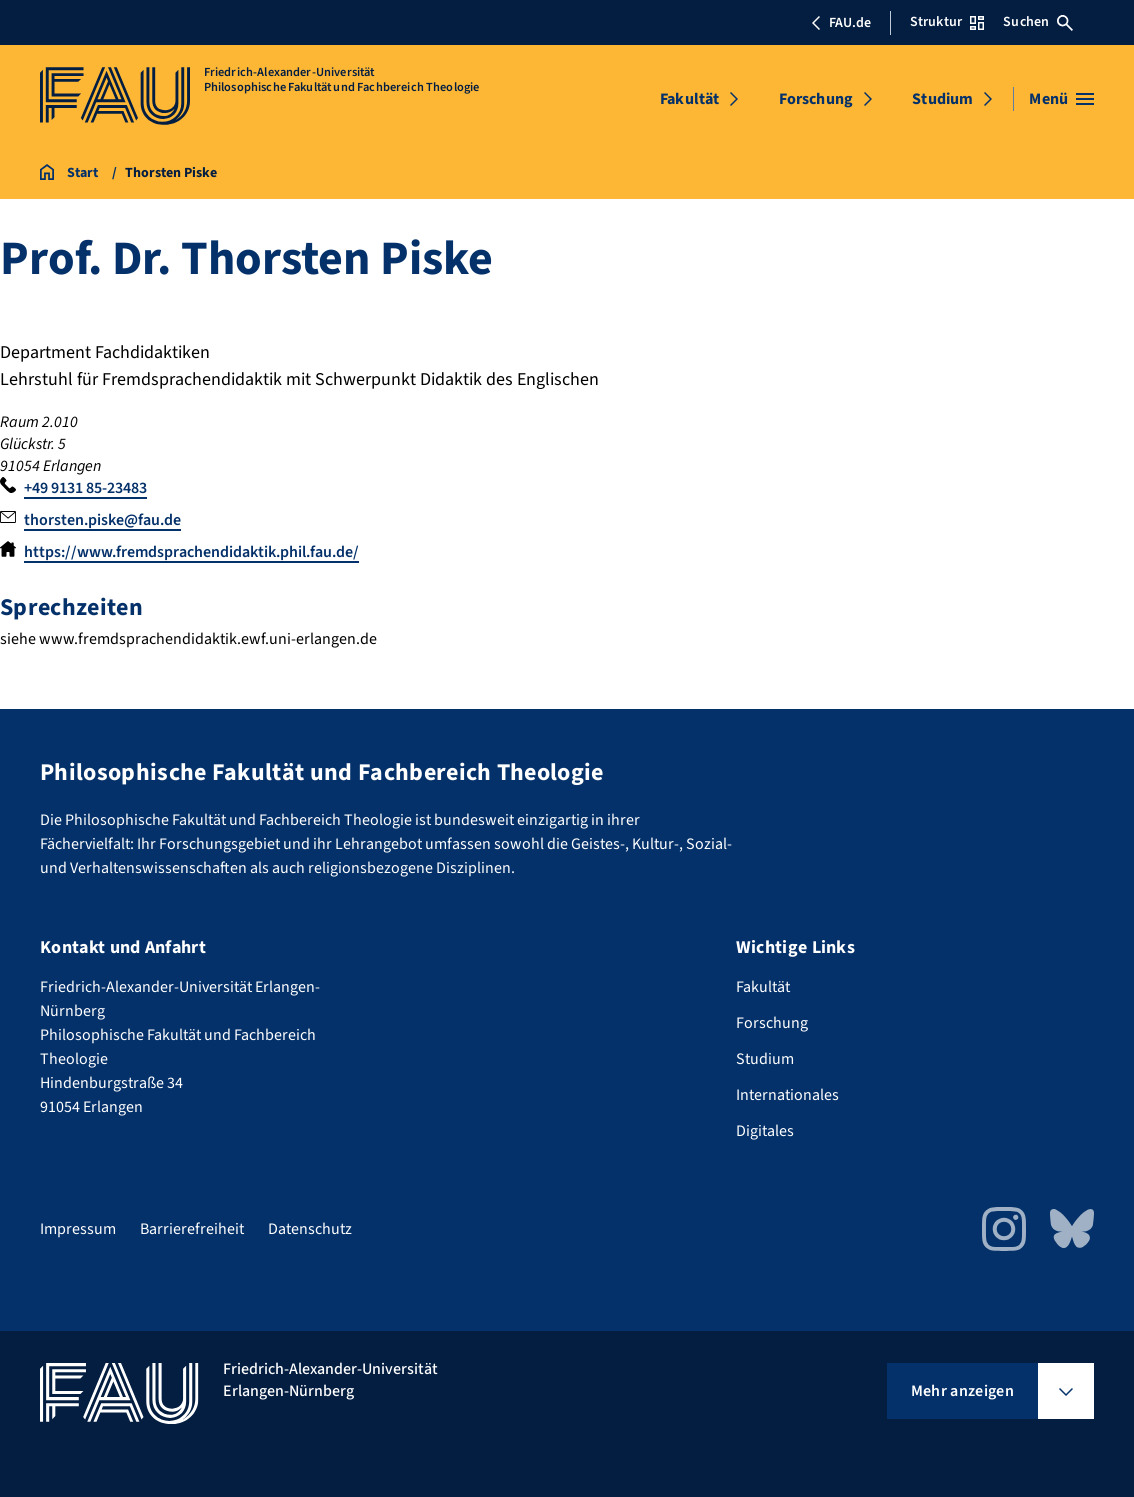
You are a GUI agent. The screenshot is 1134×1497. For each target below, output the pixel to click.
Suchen (1038, 22)
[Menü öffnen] (1061, 99)
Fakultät (689, 99)
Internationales (787, 1095)
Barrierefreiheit (192, 1229)
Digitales (765, 1131)
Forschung (816, 99)
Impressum (78, 1229)
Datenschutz (310, 1229)
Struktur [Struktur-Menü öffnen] (947, 22)
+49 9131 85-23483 (85, 488)
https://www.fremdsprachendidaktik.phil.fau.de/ (191, 552)
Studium (942, 99)
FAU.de (841, 23)
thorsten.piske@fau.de (102, 520)
